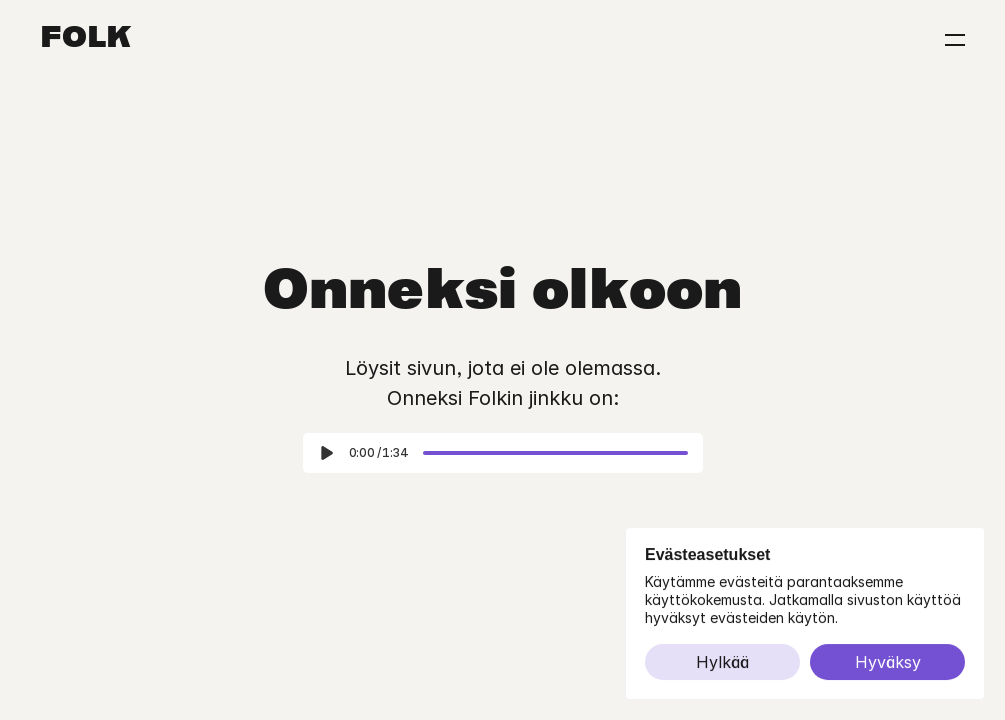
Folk (85, 40)
